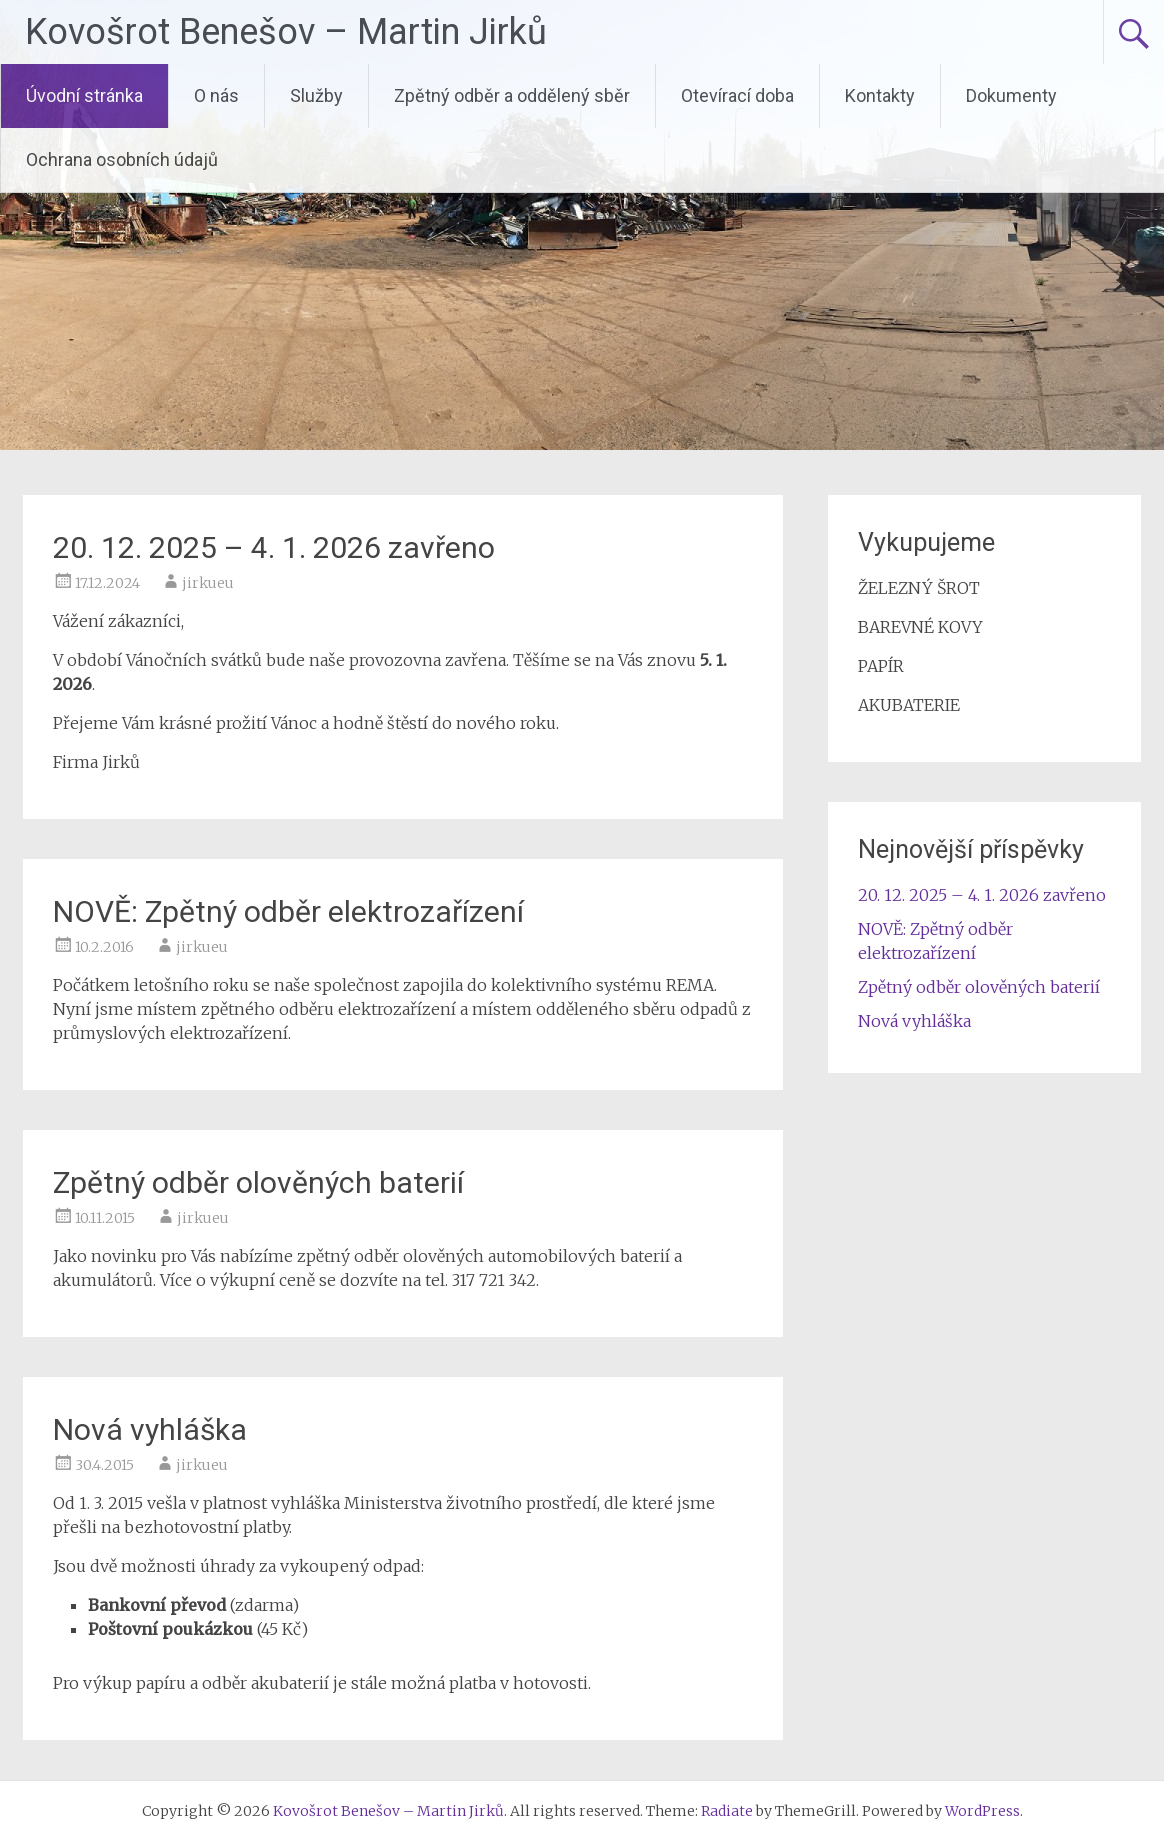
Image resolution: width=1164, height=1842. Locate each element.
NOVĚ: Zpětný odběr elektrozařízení (288, 911)
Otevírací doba (737, 95)
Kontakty (880, 95)
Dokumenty (1011, 95)
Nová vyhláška (150, 1429)
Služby (316, 95)
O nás (216, 95)
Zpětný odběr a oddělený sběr (512, 95)
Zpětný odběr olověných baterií (258, 1182)
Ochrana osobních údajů (122, 159)
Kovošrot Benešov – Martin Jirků (286, 32)
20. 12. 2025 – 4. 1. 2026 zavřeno (274, 547)
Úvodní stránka (84, 95)
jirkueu (208, 583)
